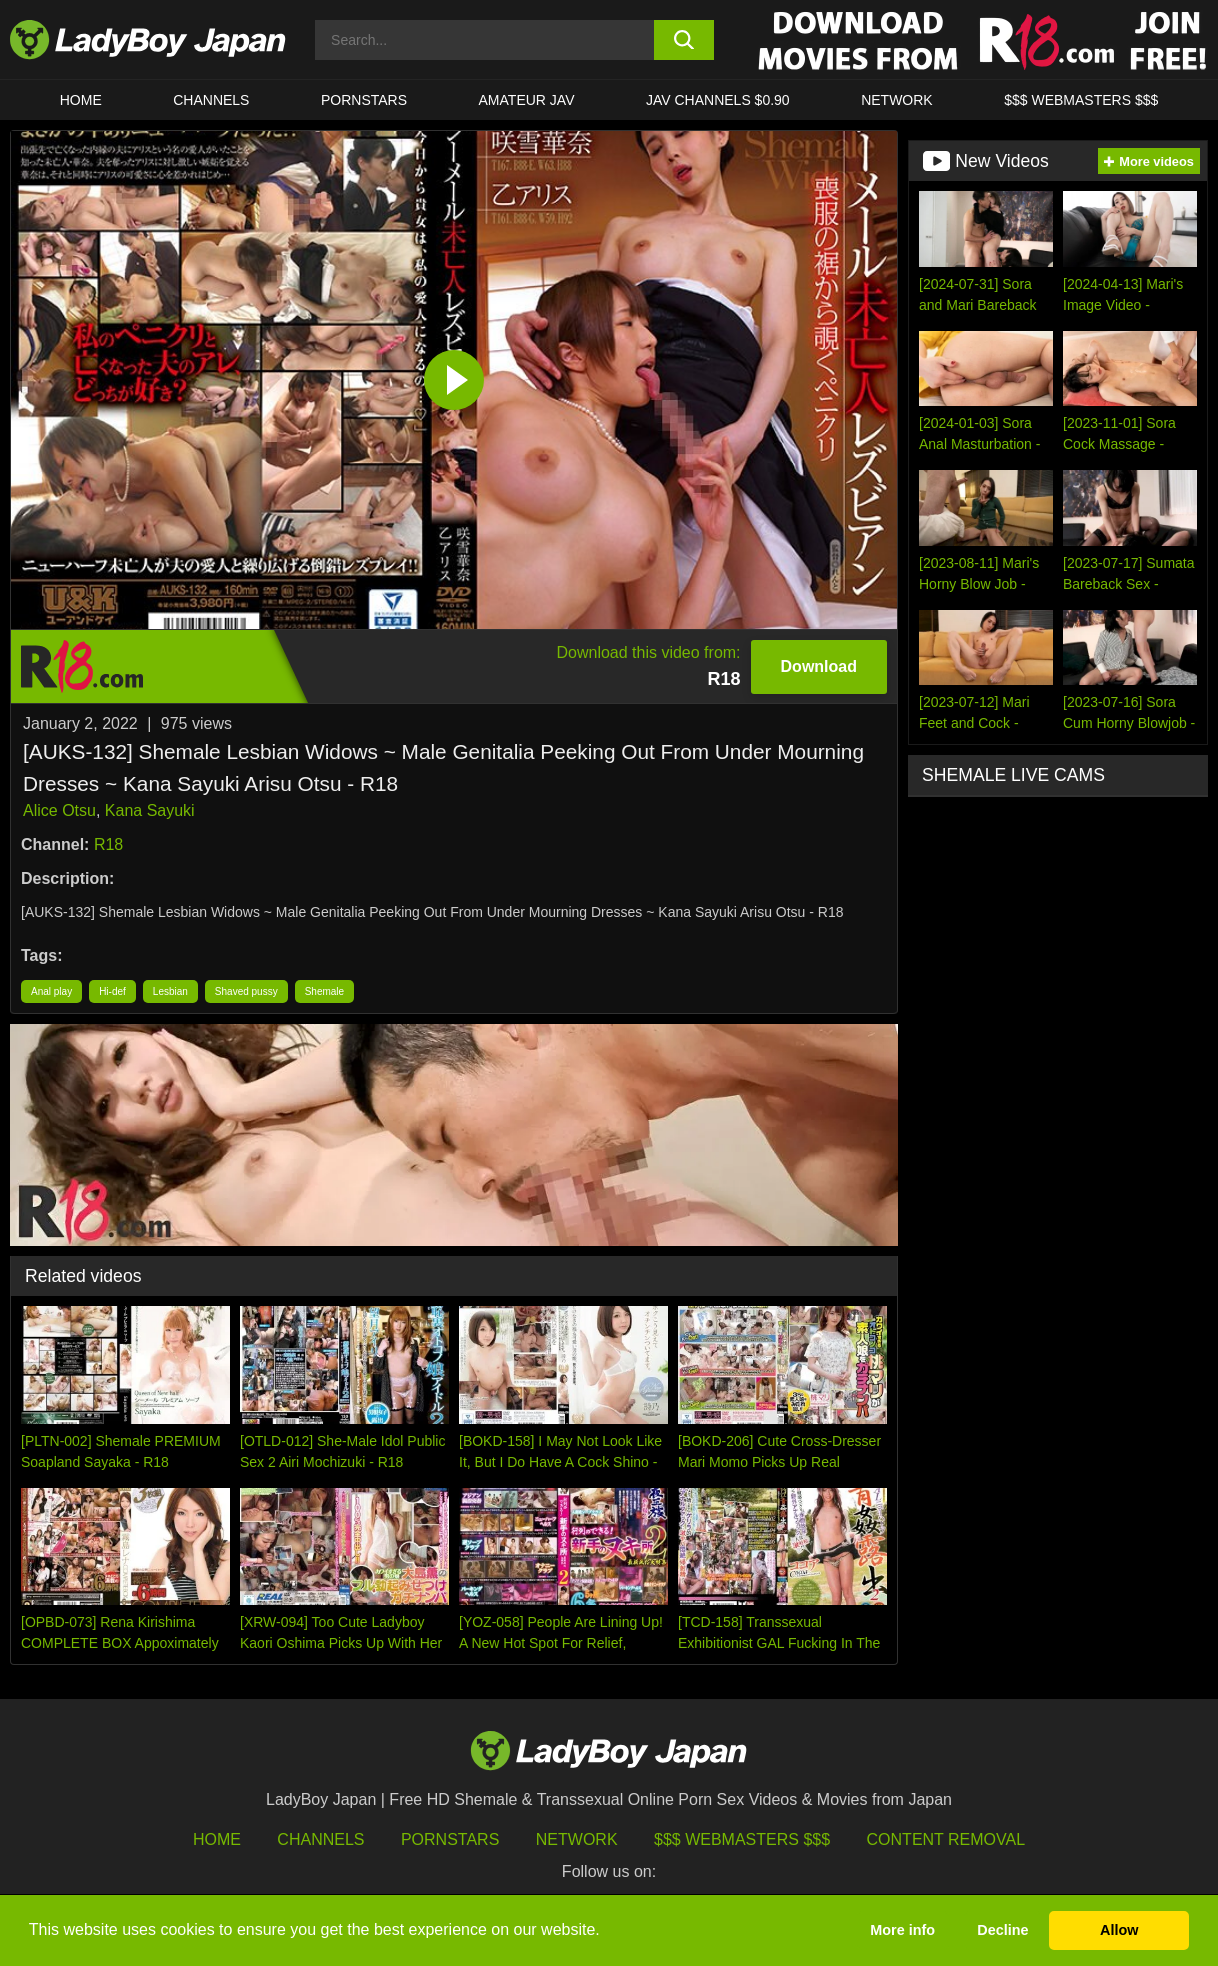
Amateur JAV (527, 100)
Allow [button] (1119, 1930)
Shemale (324, 991)
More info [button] (902, 1930)
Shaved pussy (246, 991)
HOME (81, 100)
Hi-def (112, 991)
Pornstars (364, 100)
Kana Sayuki (150, 810)
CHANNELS (211, 100)
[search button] (684, 40)
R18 (108, 844)
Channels (320, 1839)
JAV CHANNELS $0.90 (718, 100)
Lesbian (170, 991)
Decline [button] (1002, 1930)
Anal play (51, 991)
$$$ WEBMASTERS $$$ (1081, 100)
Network (897, 100)
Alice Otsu (59, 810)
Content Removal (946, 1839)
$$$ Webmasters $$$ (742, 1839)
